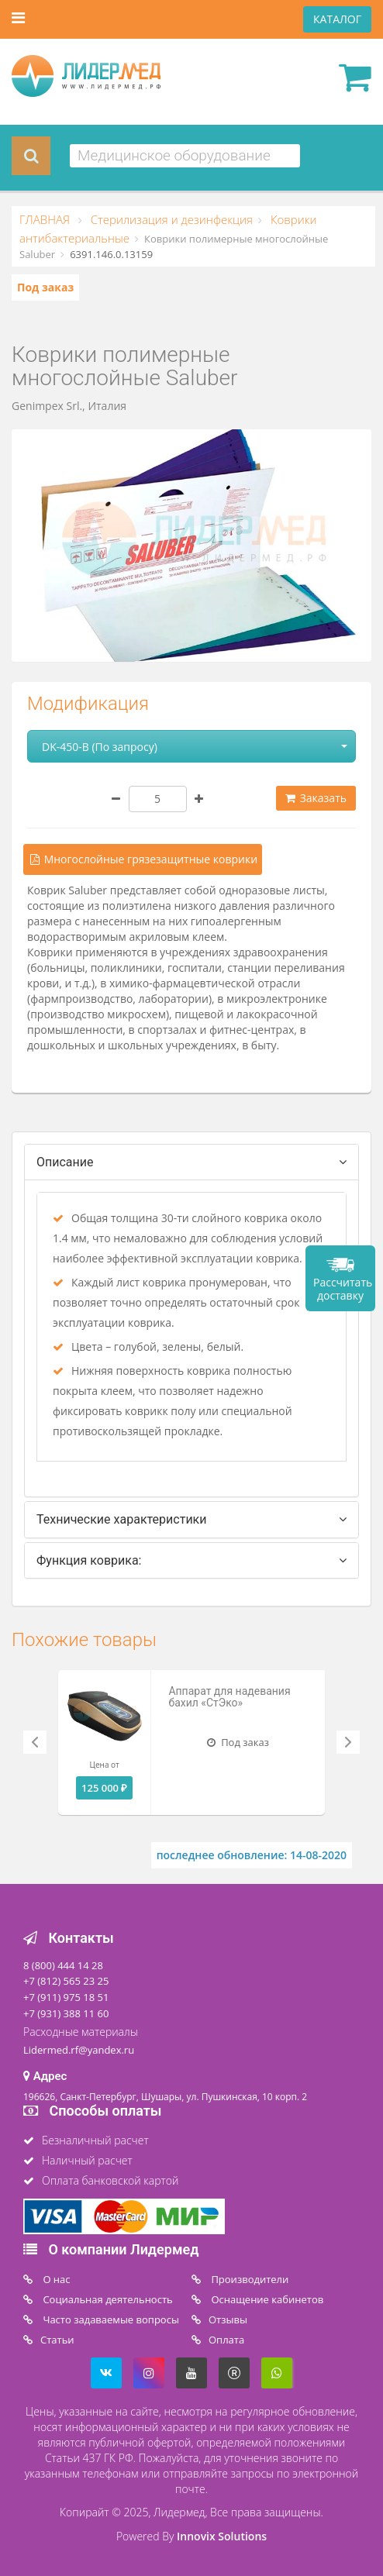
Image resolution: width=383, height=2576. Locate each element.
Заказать (316, 797)
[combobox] (185, 155)
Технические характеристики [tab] (121, 1519)
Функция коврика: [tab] (88, 1560)
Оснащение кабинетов (266, 2299)
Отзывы (228, 2319)
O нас (55, 2279)
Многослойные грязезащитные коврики (142, 859)
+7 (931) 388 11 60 (66, 2013)
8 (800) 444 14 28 (63, 1965)
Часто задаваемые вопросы (109, 2319)
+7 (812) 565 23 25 (66, 1981)
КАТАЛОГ (337, 19)
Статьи (57, 2340)
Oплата (226, 2340)
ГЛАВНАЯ (46, 219)
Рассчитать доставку (342, 1289)
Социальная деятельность (106, 2299)
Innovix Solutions (222, 2536)
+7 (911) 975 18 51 (66, 1997)
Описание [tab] (65, 1162)
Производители (248, 2279)
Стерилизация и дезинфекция (170, 219)
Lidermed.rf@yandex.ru (78, 2050)
